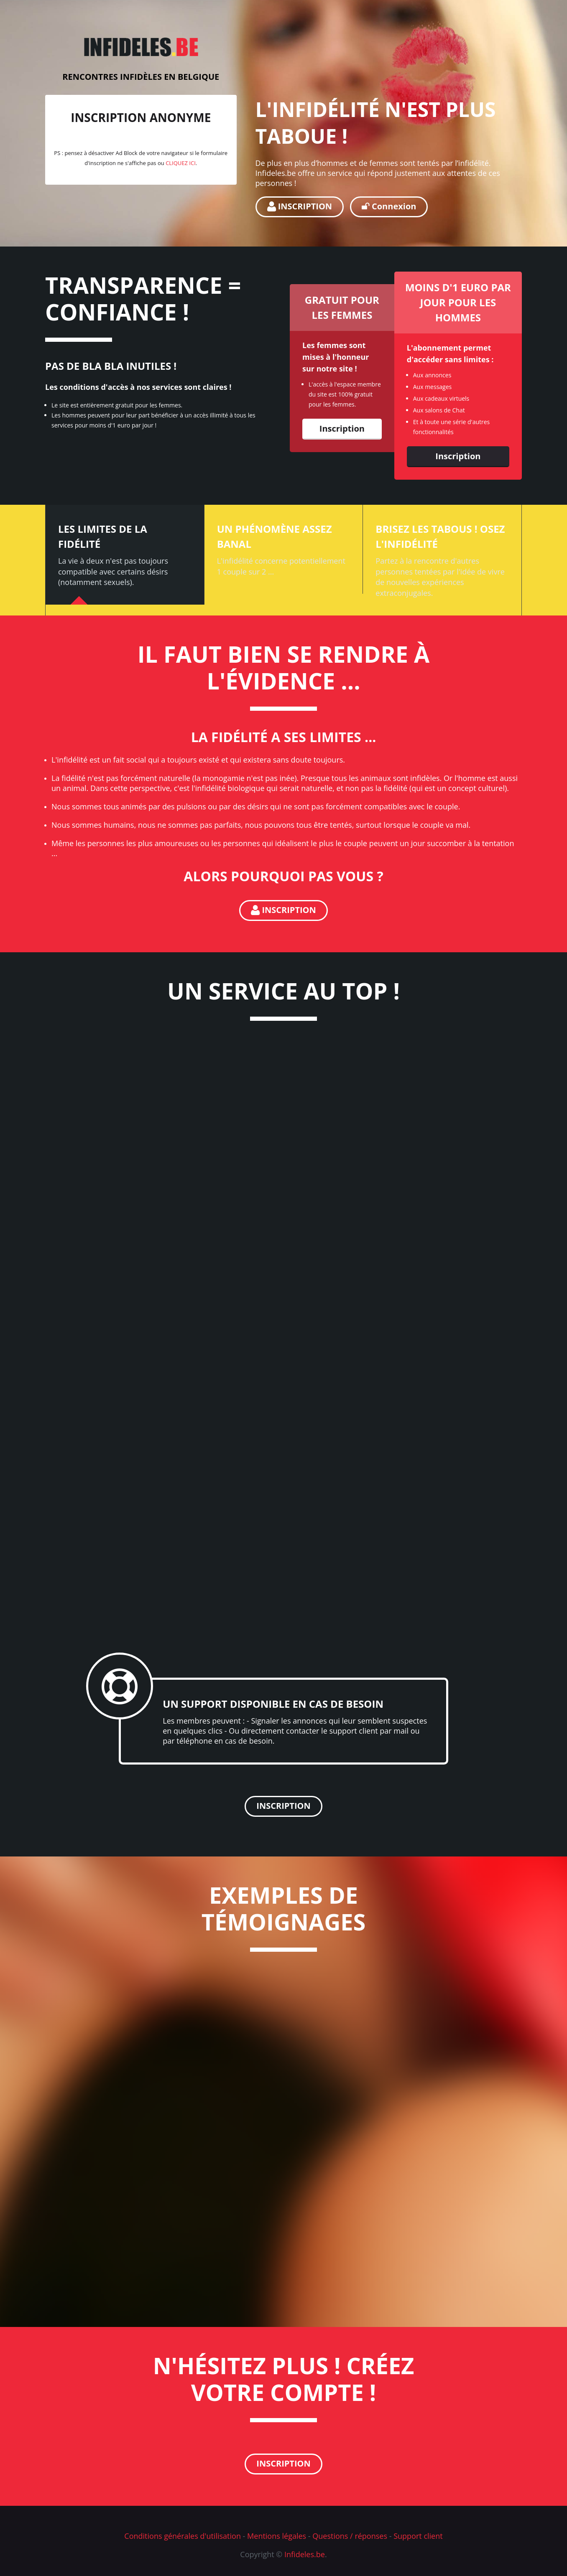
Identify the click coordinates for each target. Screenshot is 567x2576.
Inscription (342, 428)
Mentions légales (276, 2536)
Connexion (389, 206)
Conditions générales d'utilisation (182, 2536)
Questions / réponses (349, 2536)
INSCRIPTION (299, 206)
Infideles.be (304, 2554)
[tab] (125, 555)
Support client (417, 2536)
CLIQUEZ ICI (181, 163)
